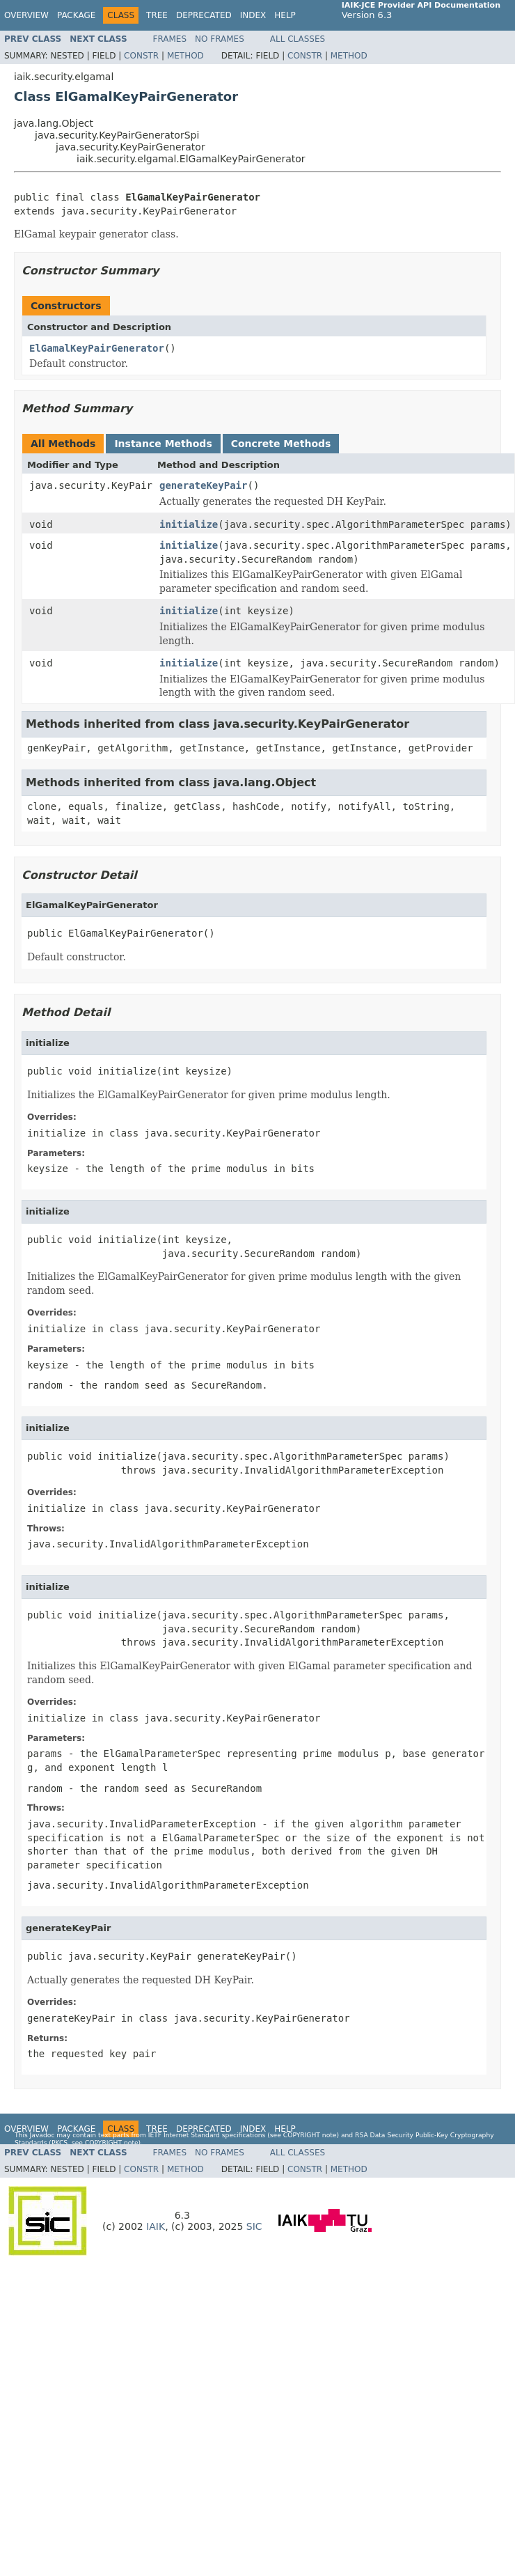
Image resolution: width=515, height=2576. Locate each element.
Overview (26, 15)
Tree (157, 15)
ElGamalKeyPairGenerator (96, 348)
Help (285, 15)
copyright (301, 2135)
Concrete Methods (281, 443)
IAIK (155, 2226)
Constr (141, 56)
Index (253, 15)
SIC (254, 2226)
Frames (170, 39)
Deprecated (204, 15)
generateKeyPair (203, 485)
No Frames (219, 39)
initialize (188, 524)
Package (76, 15)
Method (185, 56)
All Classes (297, 39)
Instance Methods (163, 443)
